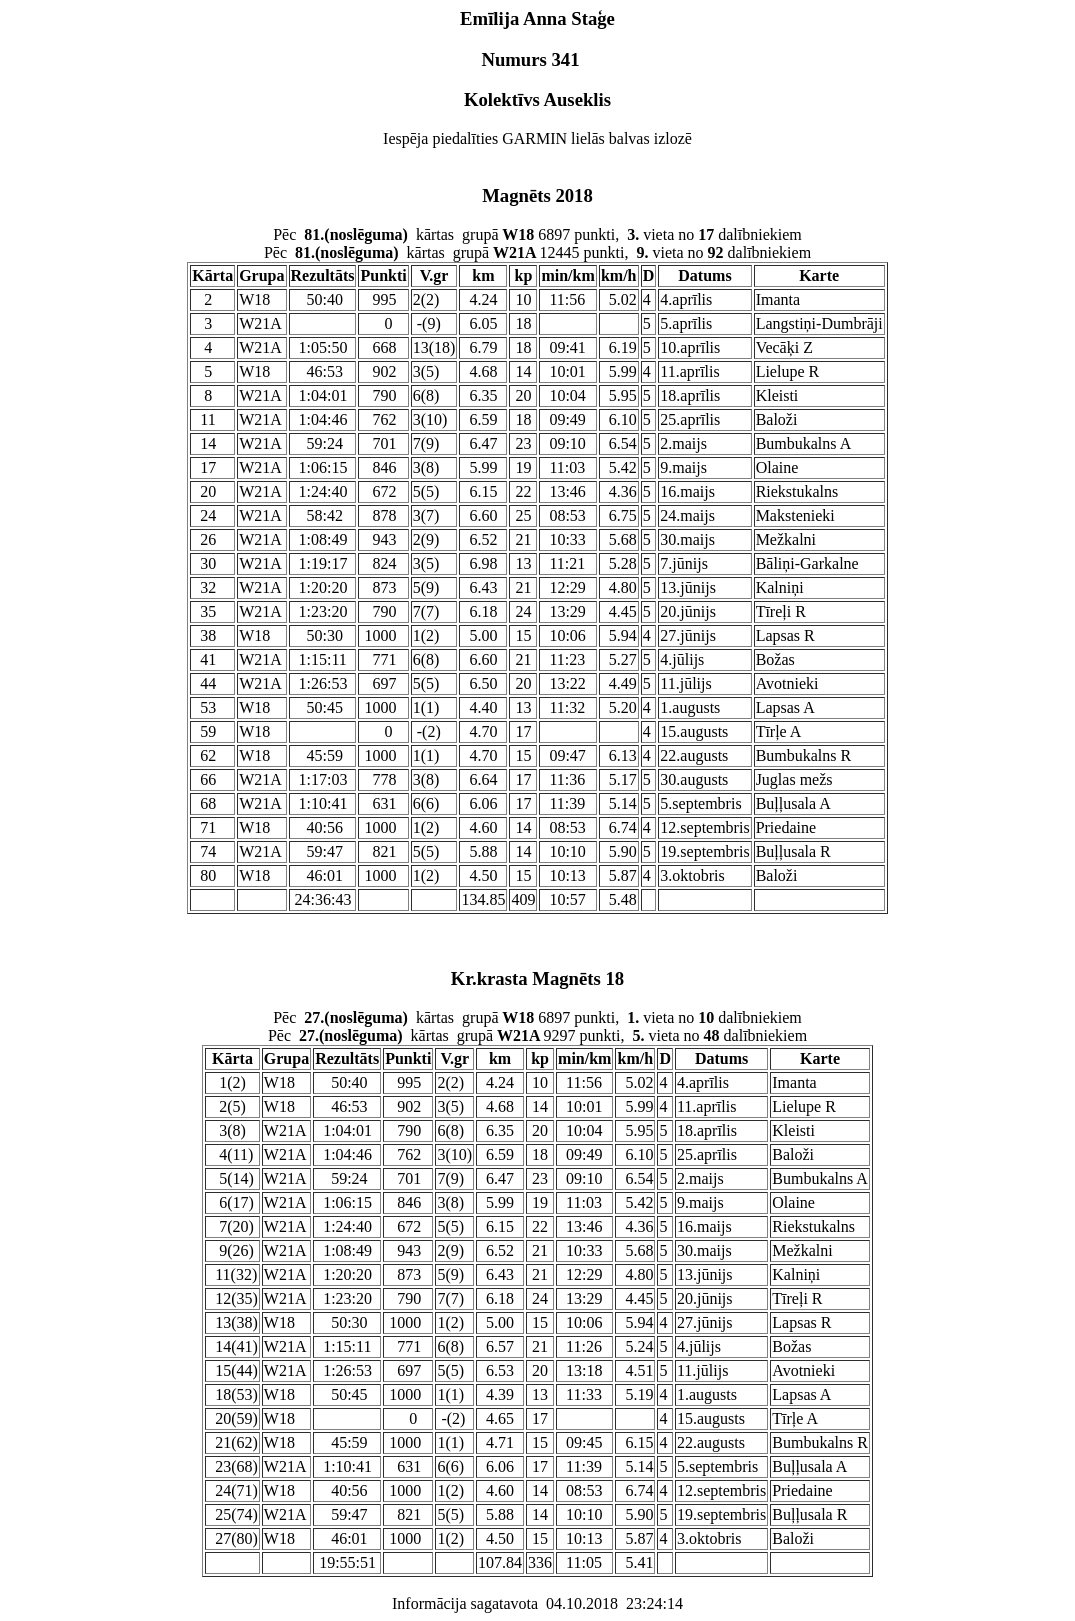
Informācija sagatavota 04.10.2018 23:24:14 (537, 1603)
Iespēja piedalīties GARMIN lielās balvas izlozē (537, 138)
